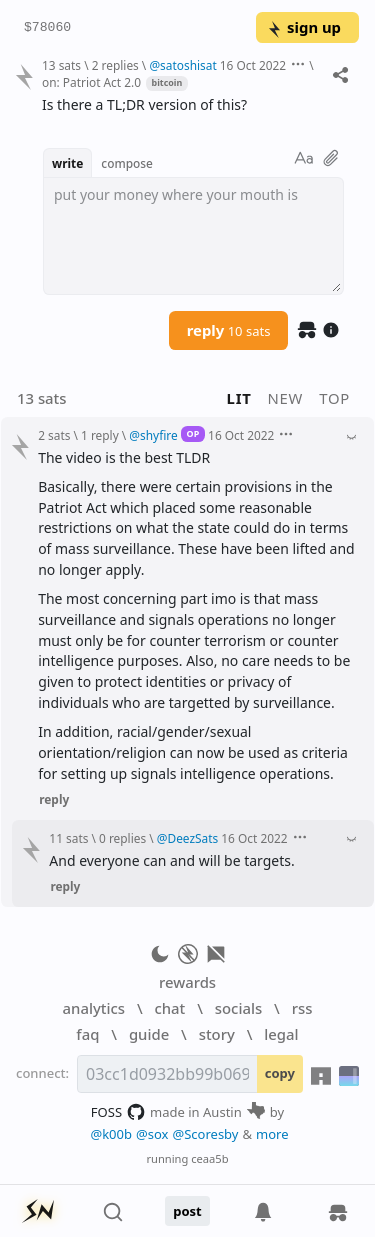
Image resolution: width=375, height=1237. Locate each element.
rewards (187, 982)
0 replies (122, 838)
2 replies (115, 65)
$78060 (47, 28)
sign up (303, 27)
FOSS (118, 1112)
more (272, 1134)
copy (280, 1073)
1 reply (100, 435)
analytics (94, 1008)
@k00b (111, 1134)
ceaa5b (209, 1158)
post (187, 1211)
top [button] (334, 398)
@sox (152, 1134)
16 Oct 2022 (253, 65)
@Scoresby (205, 1134)
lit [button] (239, 398)
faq (87, 1034)
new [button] (286, 398)
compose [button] (127, 163)
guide (149, 1034)
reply (229, 330)
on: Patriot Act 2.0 (91, 82)
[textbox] (193, 236)
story (217, 1034)
